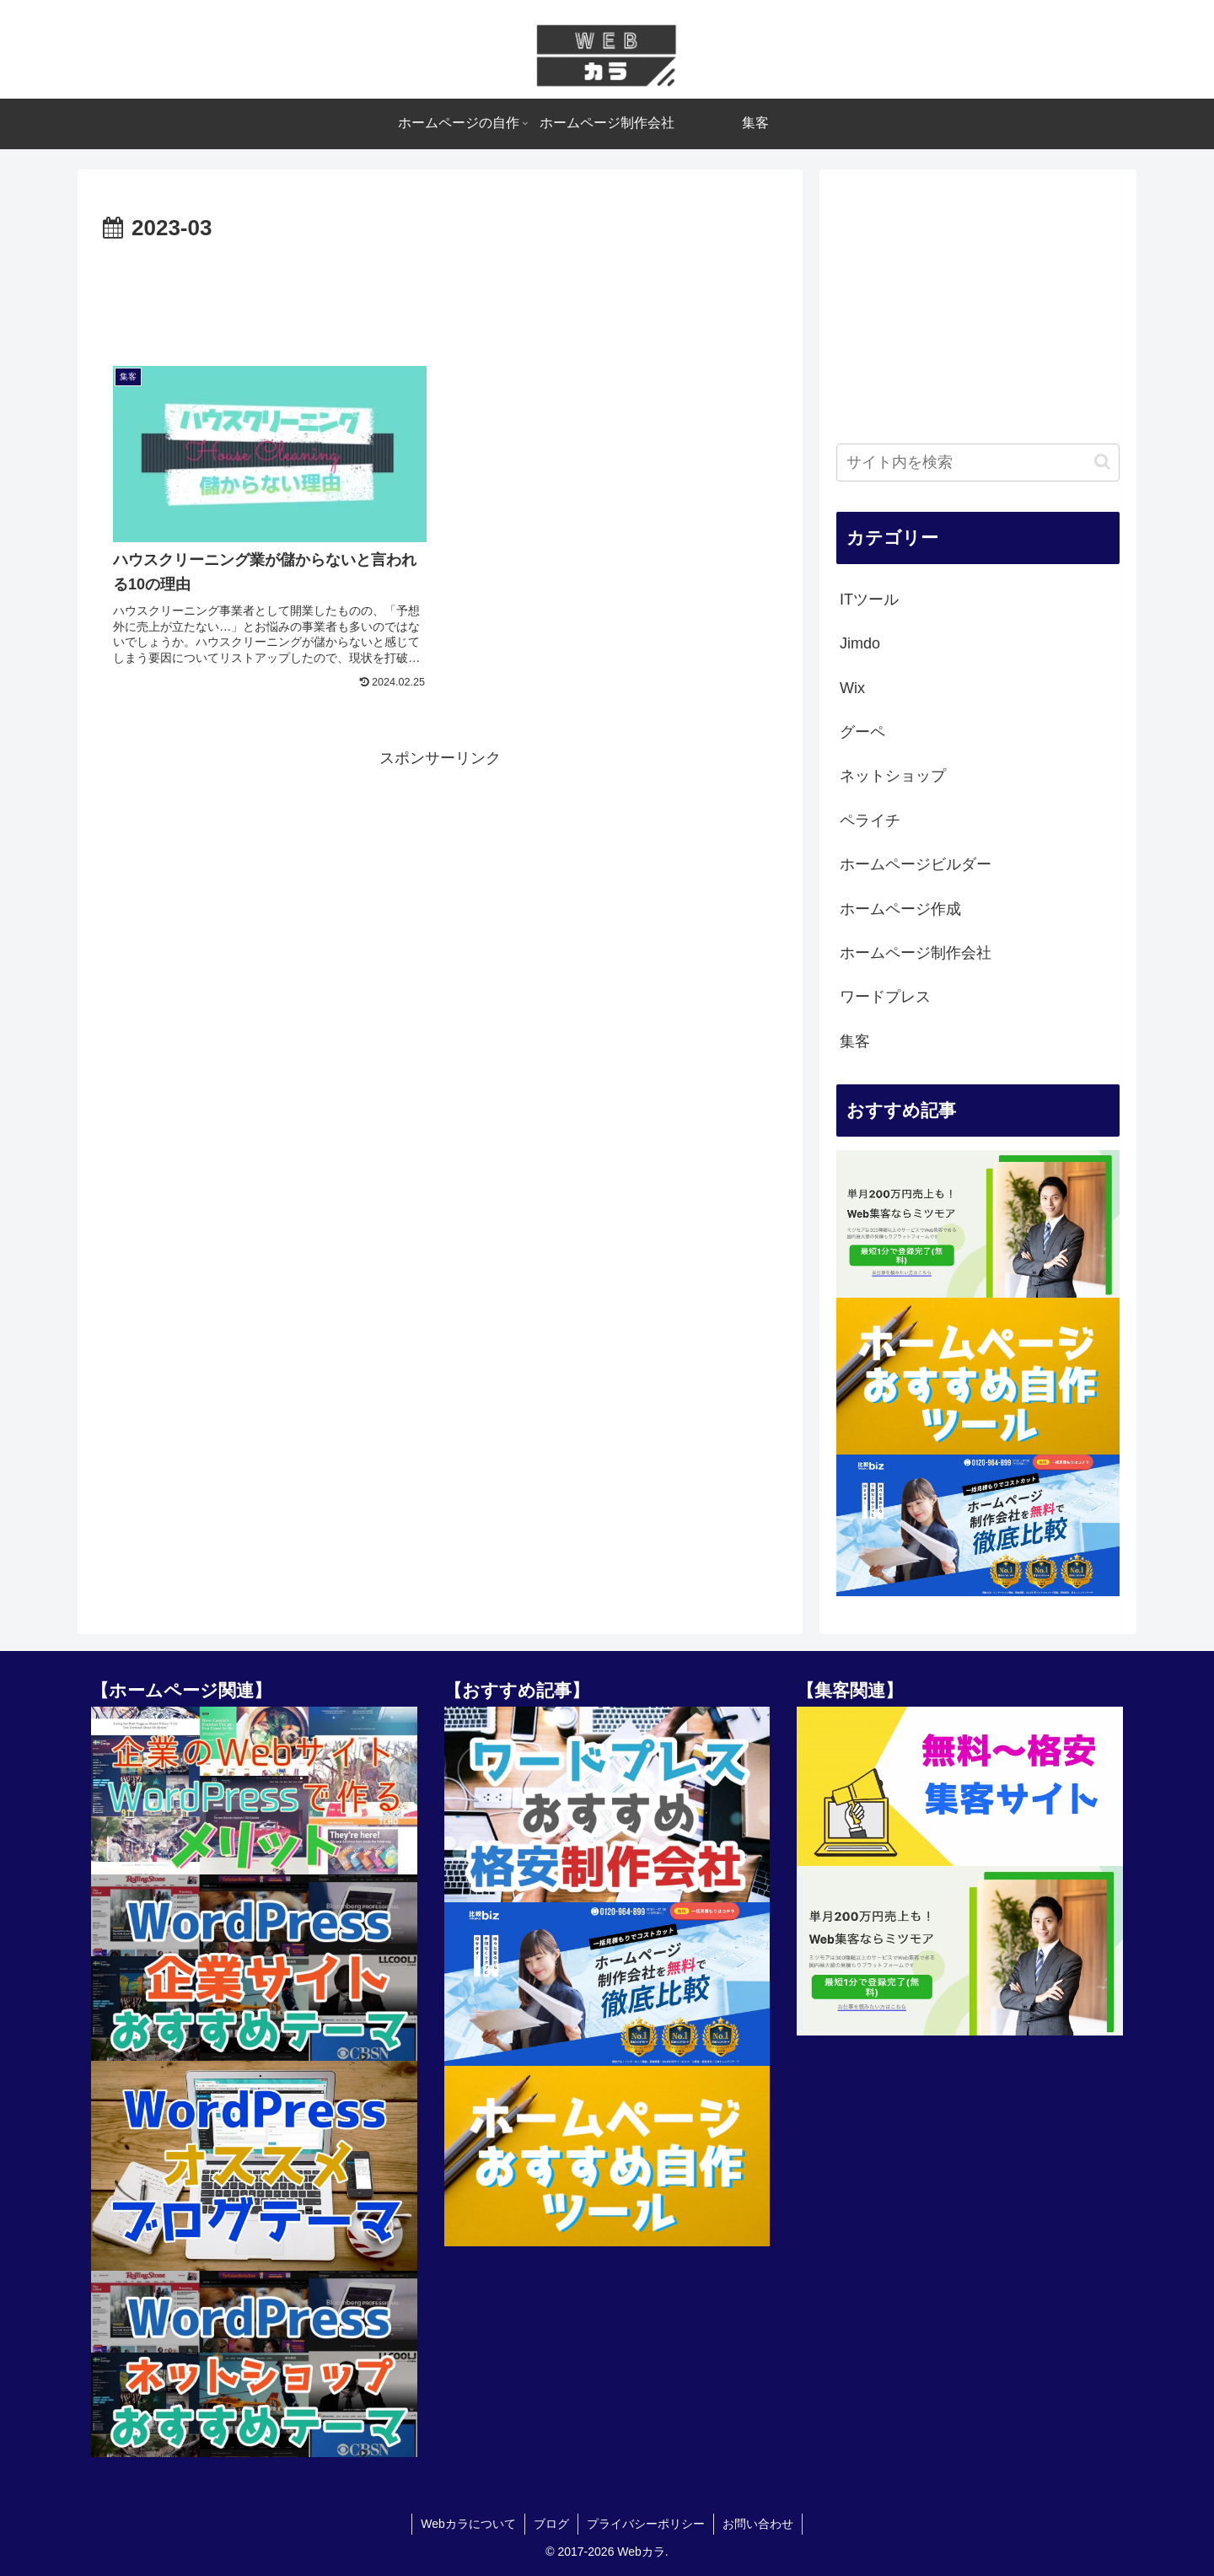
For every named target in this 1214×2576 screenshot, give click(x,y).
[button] (1102, 461)
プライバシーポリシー (646, 2523)
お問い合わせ (757, 2523)
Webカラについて (468, 2523)
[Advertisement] (440, 294)
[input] (978, 462)
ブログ (551, 2523)
